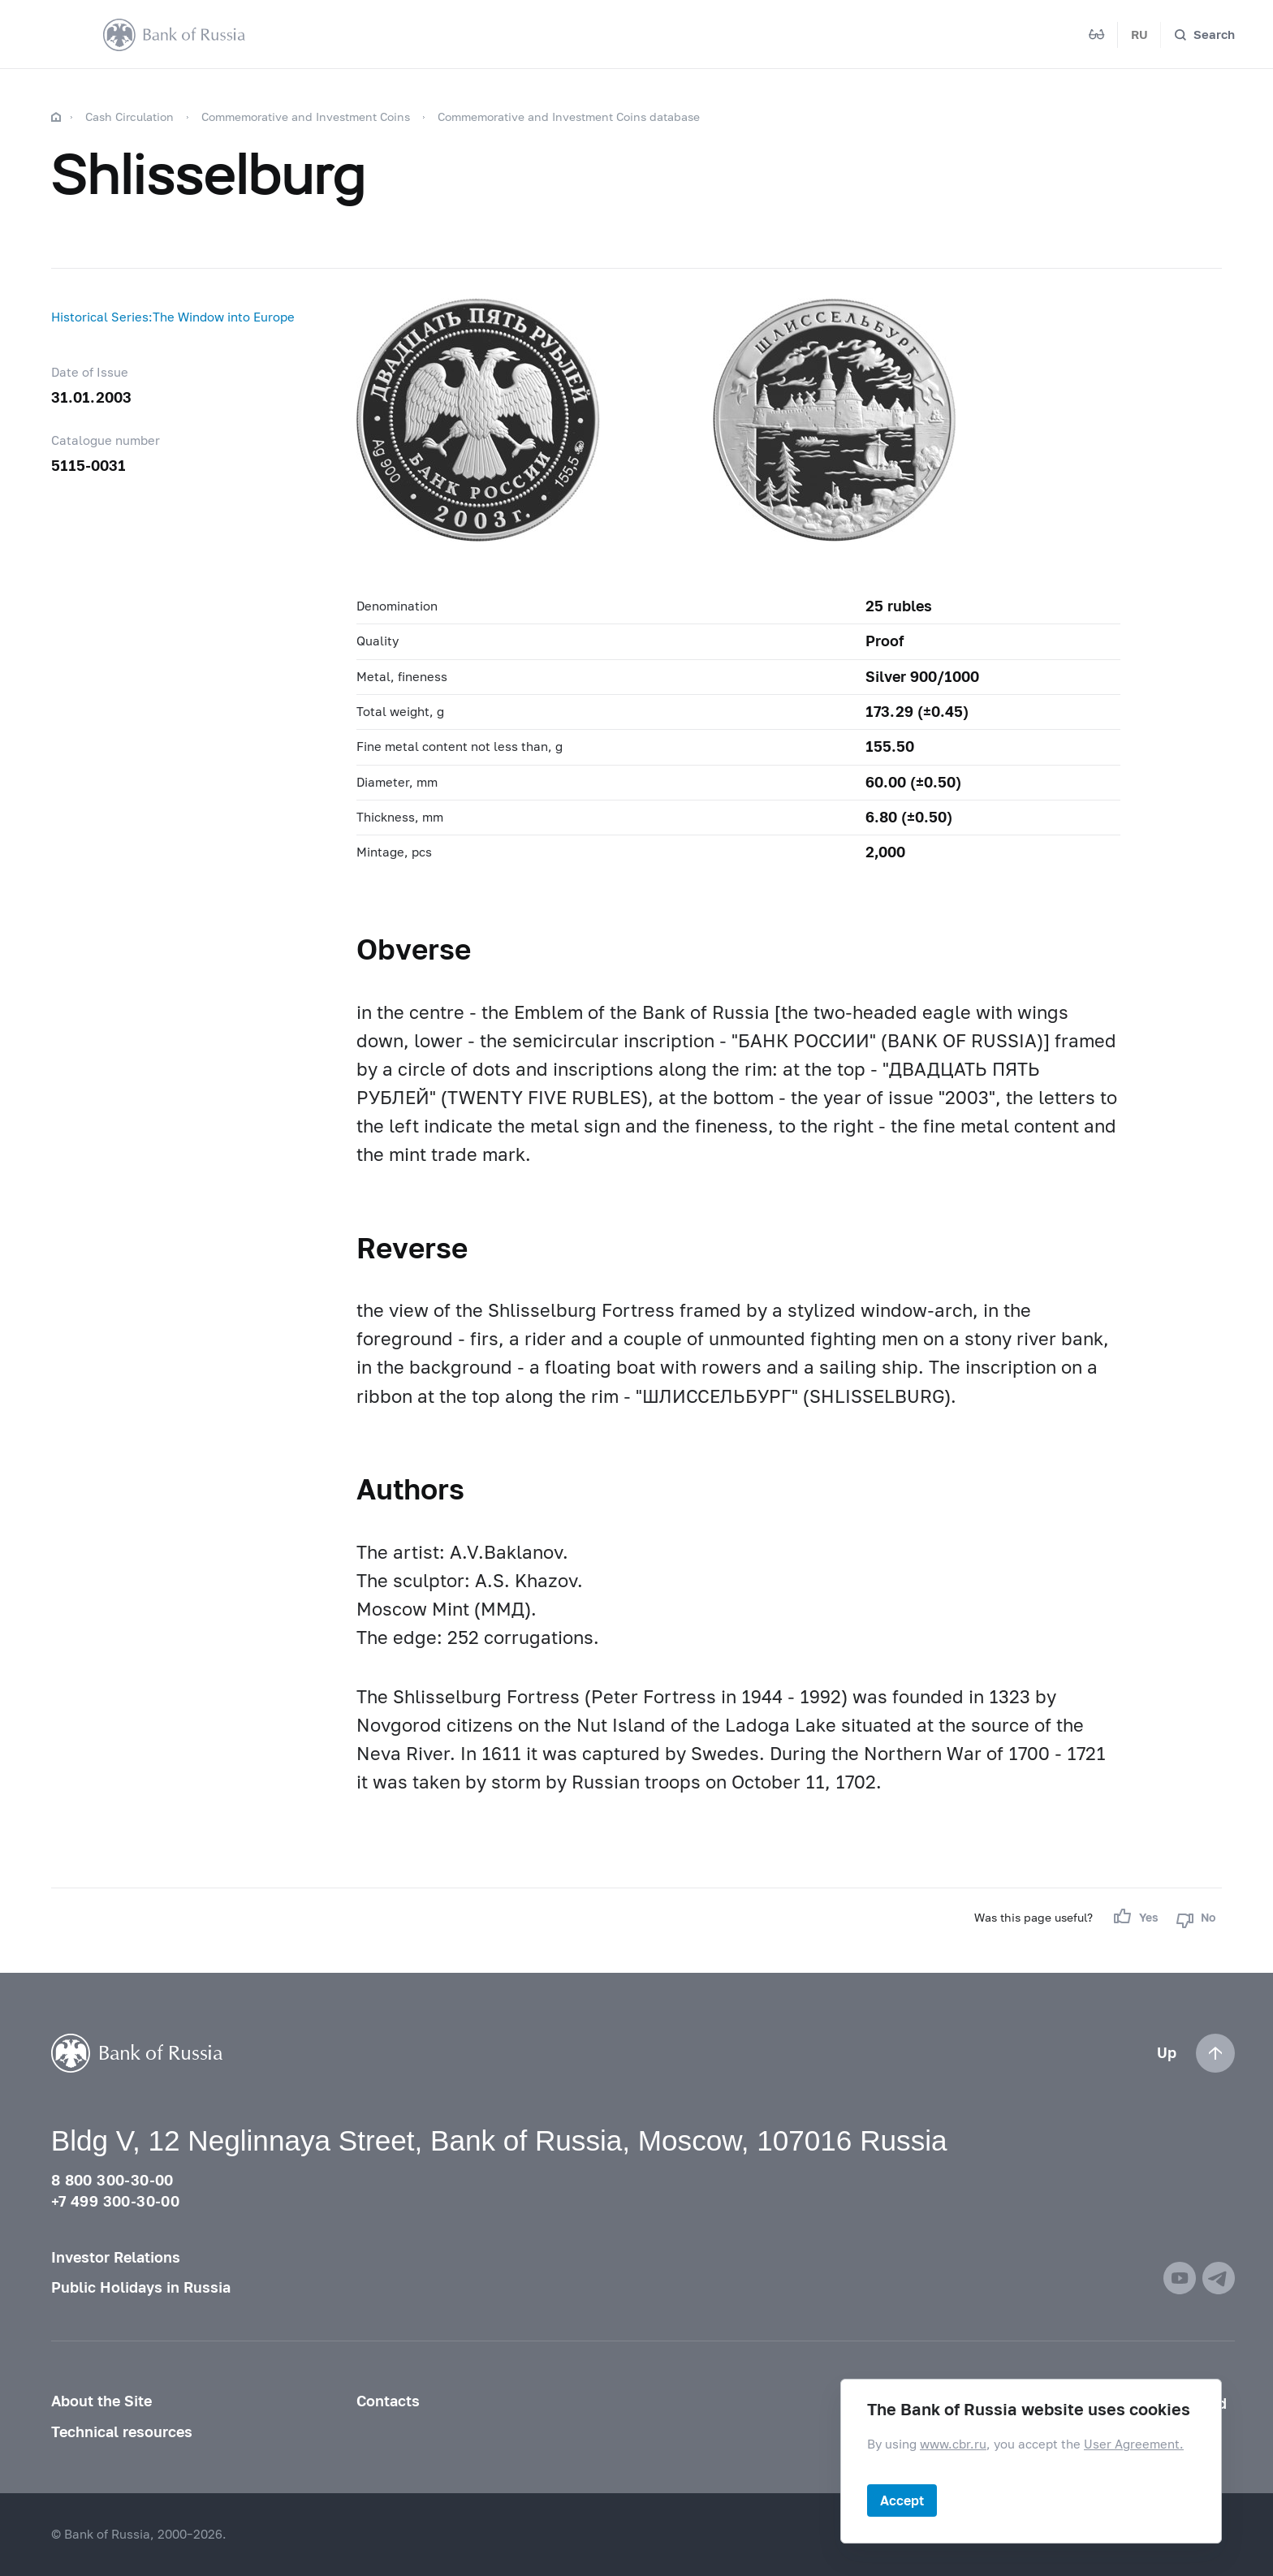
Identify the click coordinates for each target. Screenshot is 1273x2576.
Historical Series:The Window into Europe (173, 316)
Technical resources (121, 2431)
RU (1139, 34)
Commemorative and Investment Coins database (569, 116)
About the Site (101, 2401)
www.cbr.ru (953, 2443)
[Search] (1204, 35)
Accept (902, 2500)
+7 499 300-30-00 (115, 2201)
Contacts (388, 2401)
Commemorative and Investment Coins (305, 116)
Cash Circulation (129, 116)
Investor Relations (115, 2257)
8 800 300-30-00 (112, 2180)
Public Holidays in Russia (141, 2287)
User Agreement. (1134, 2443)
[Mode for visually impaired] (1097, 35)
